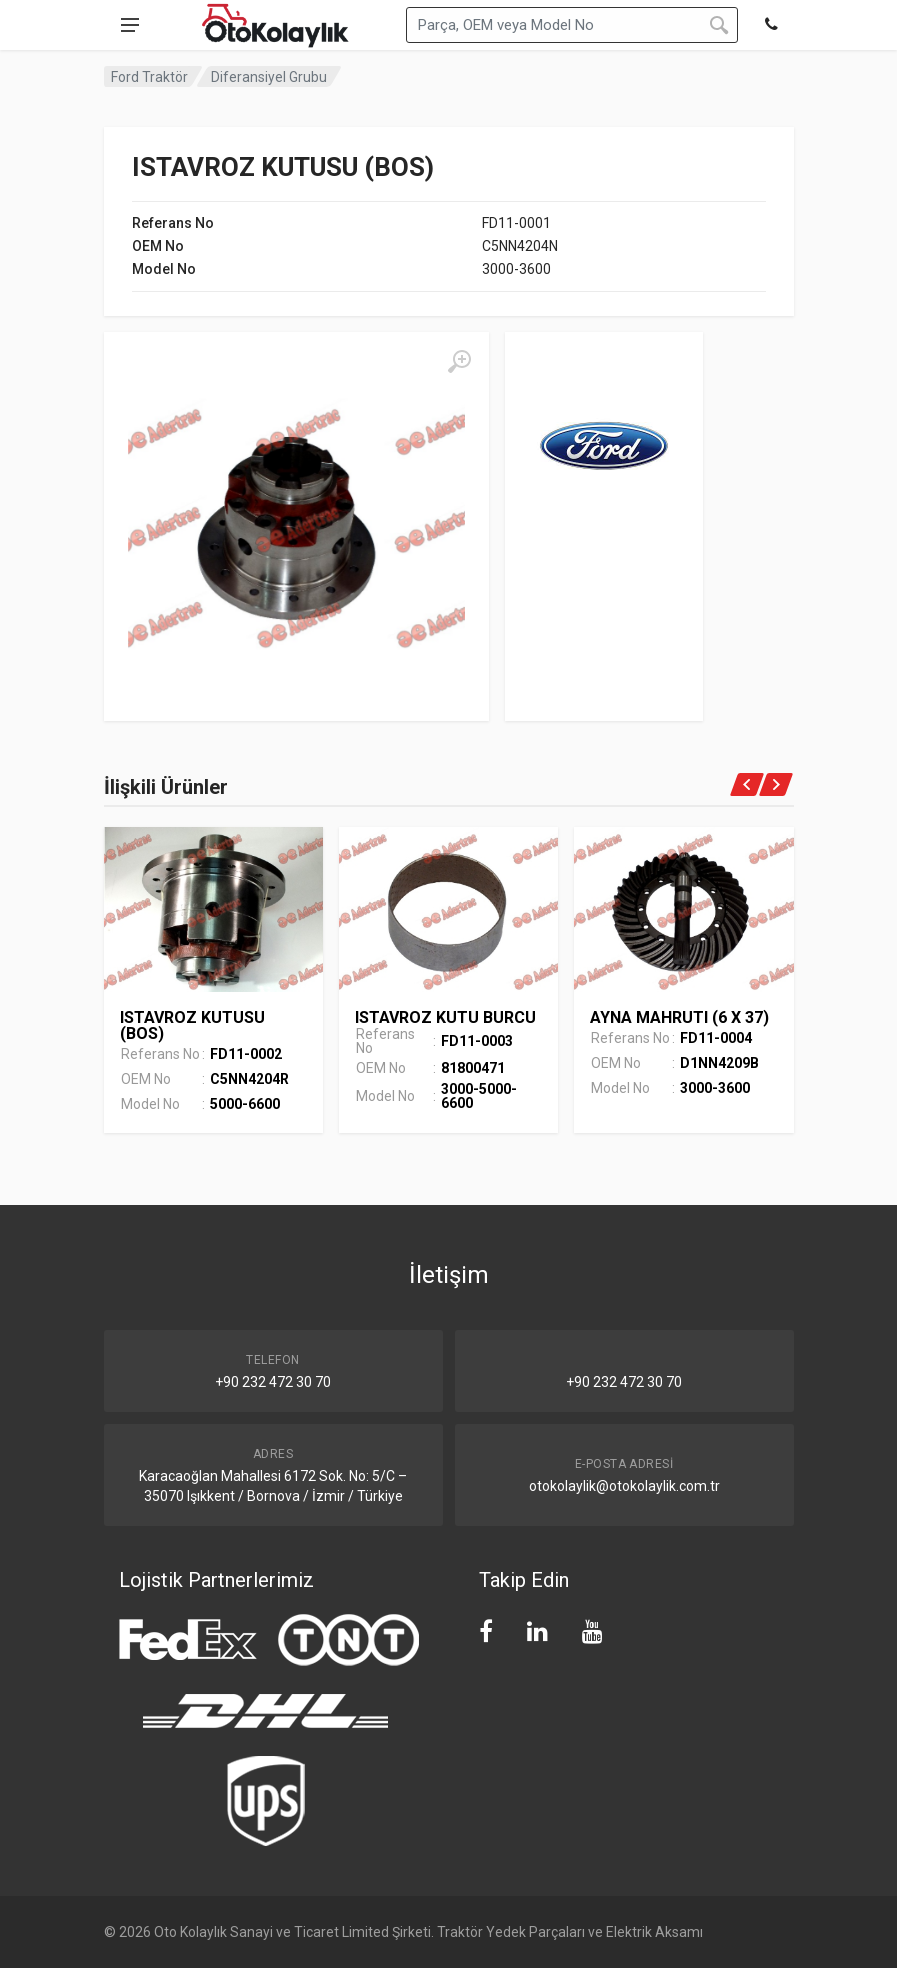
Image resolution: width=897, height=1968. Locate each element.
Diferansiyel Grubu (269, 77)
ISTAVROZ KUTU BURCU (445, 1017)
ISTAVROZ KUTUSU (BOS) (192, 1025)
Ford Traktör (149, 77)
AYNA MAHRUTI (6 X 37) (679, 1017)
